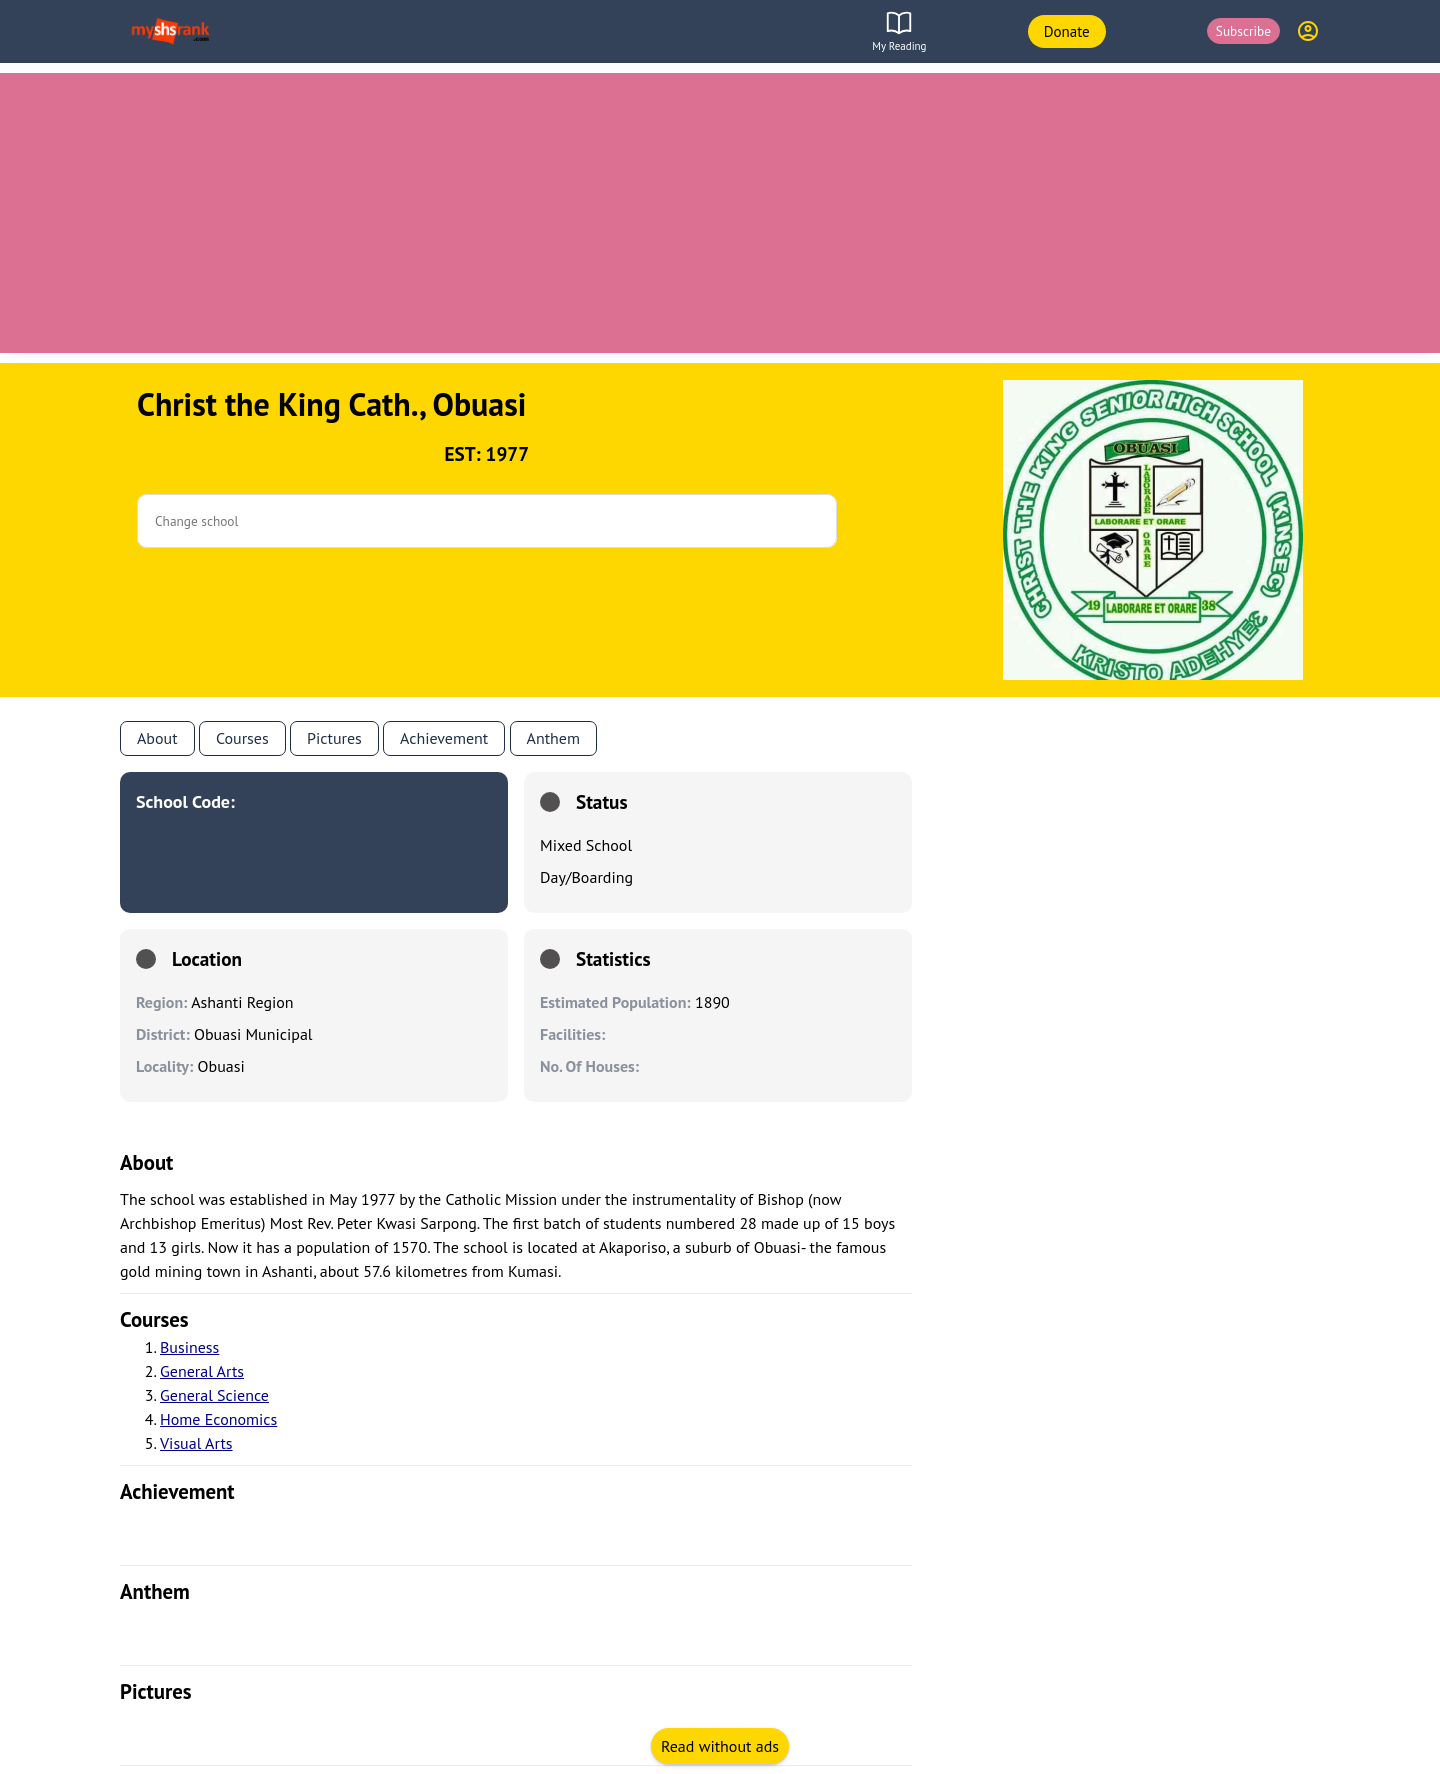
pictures (156, 1691)
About (157, 738)
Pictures (334, 738)
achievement (177, 1491)
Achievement (444, 738)
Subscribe (1243, 31)
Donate (1067, 31)
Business (189, 1347)
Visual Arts (196, 1443)
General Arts (202, 1371)
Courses (242, 738)
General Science (214, 1395)
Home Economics (218, 1419)
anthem (553, 738)
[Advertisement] (720, 213)
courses (154, 1319)
